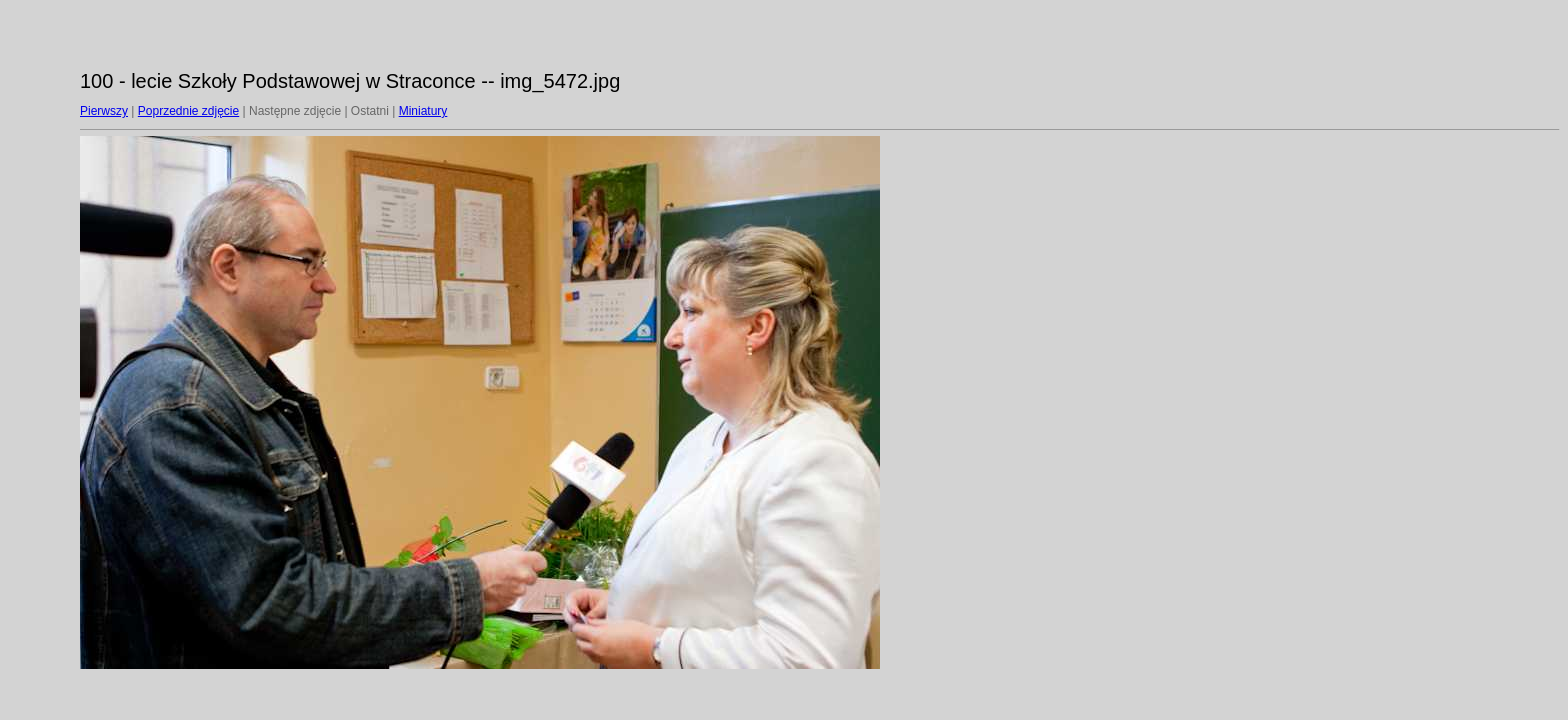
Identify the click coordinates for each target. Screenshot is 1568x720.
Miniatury (423, 111)
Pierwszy (104, 111)
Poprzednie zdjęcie (188, 111)
